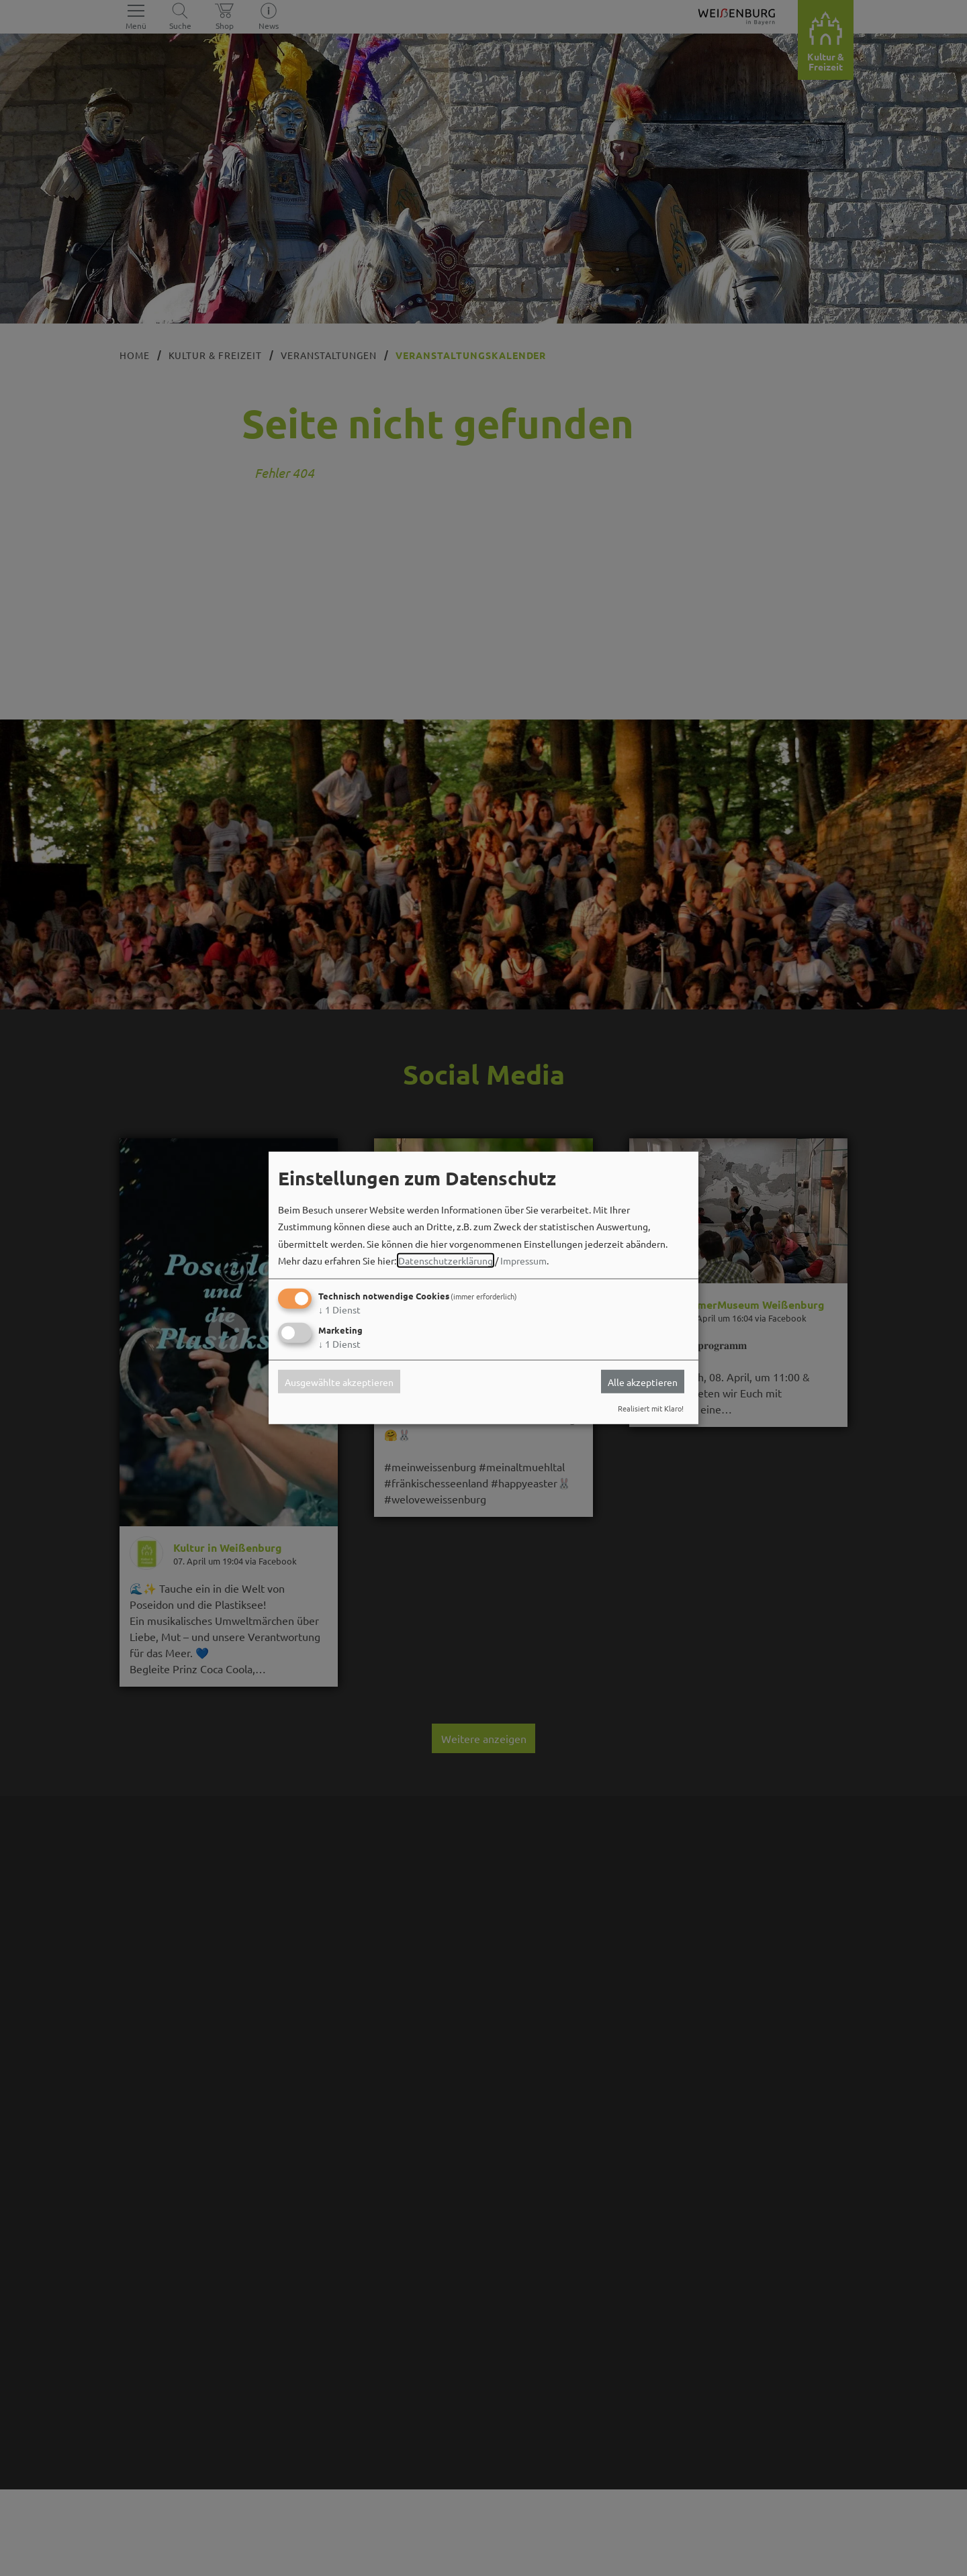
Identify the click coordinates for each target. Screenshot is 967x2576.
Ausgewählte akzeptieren (339, 1381)
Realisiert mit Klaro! (651, 1408)
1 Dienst (339, 1309)
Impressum (523, 1260)
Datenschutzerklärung (445, 1260)
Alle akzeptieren (643, 1381)
